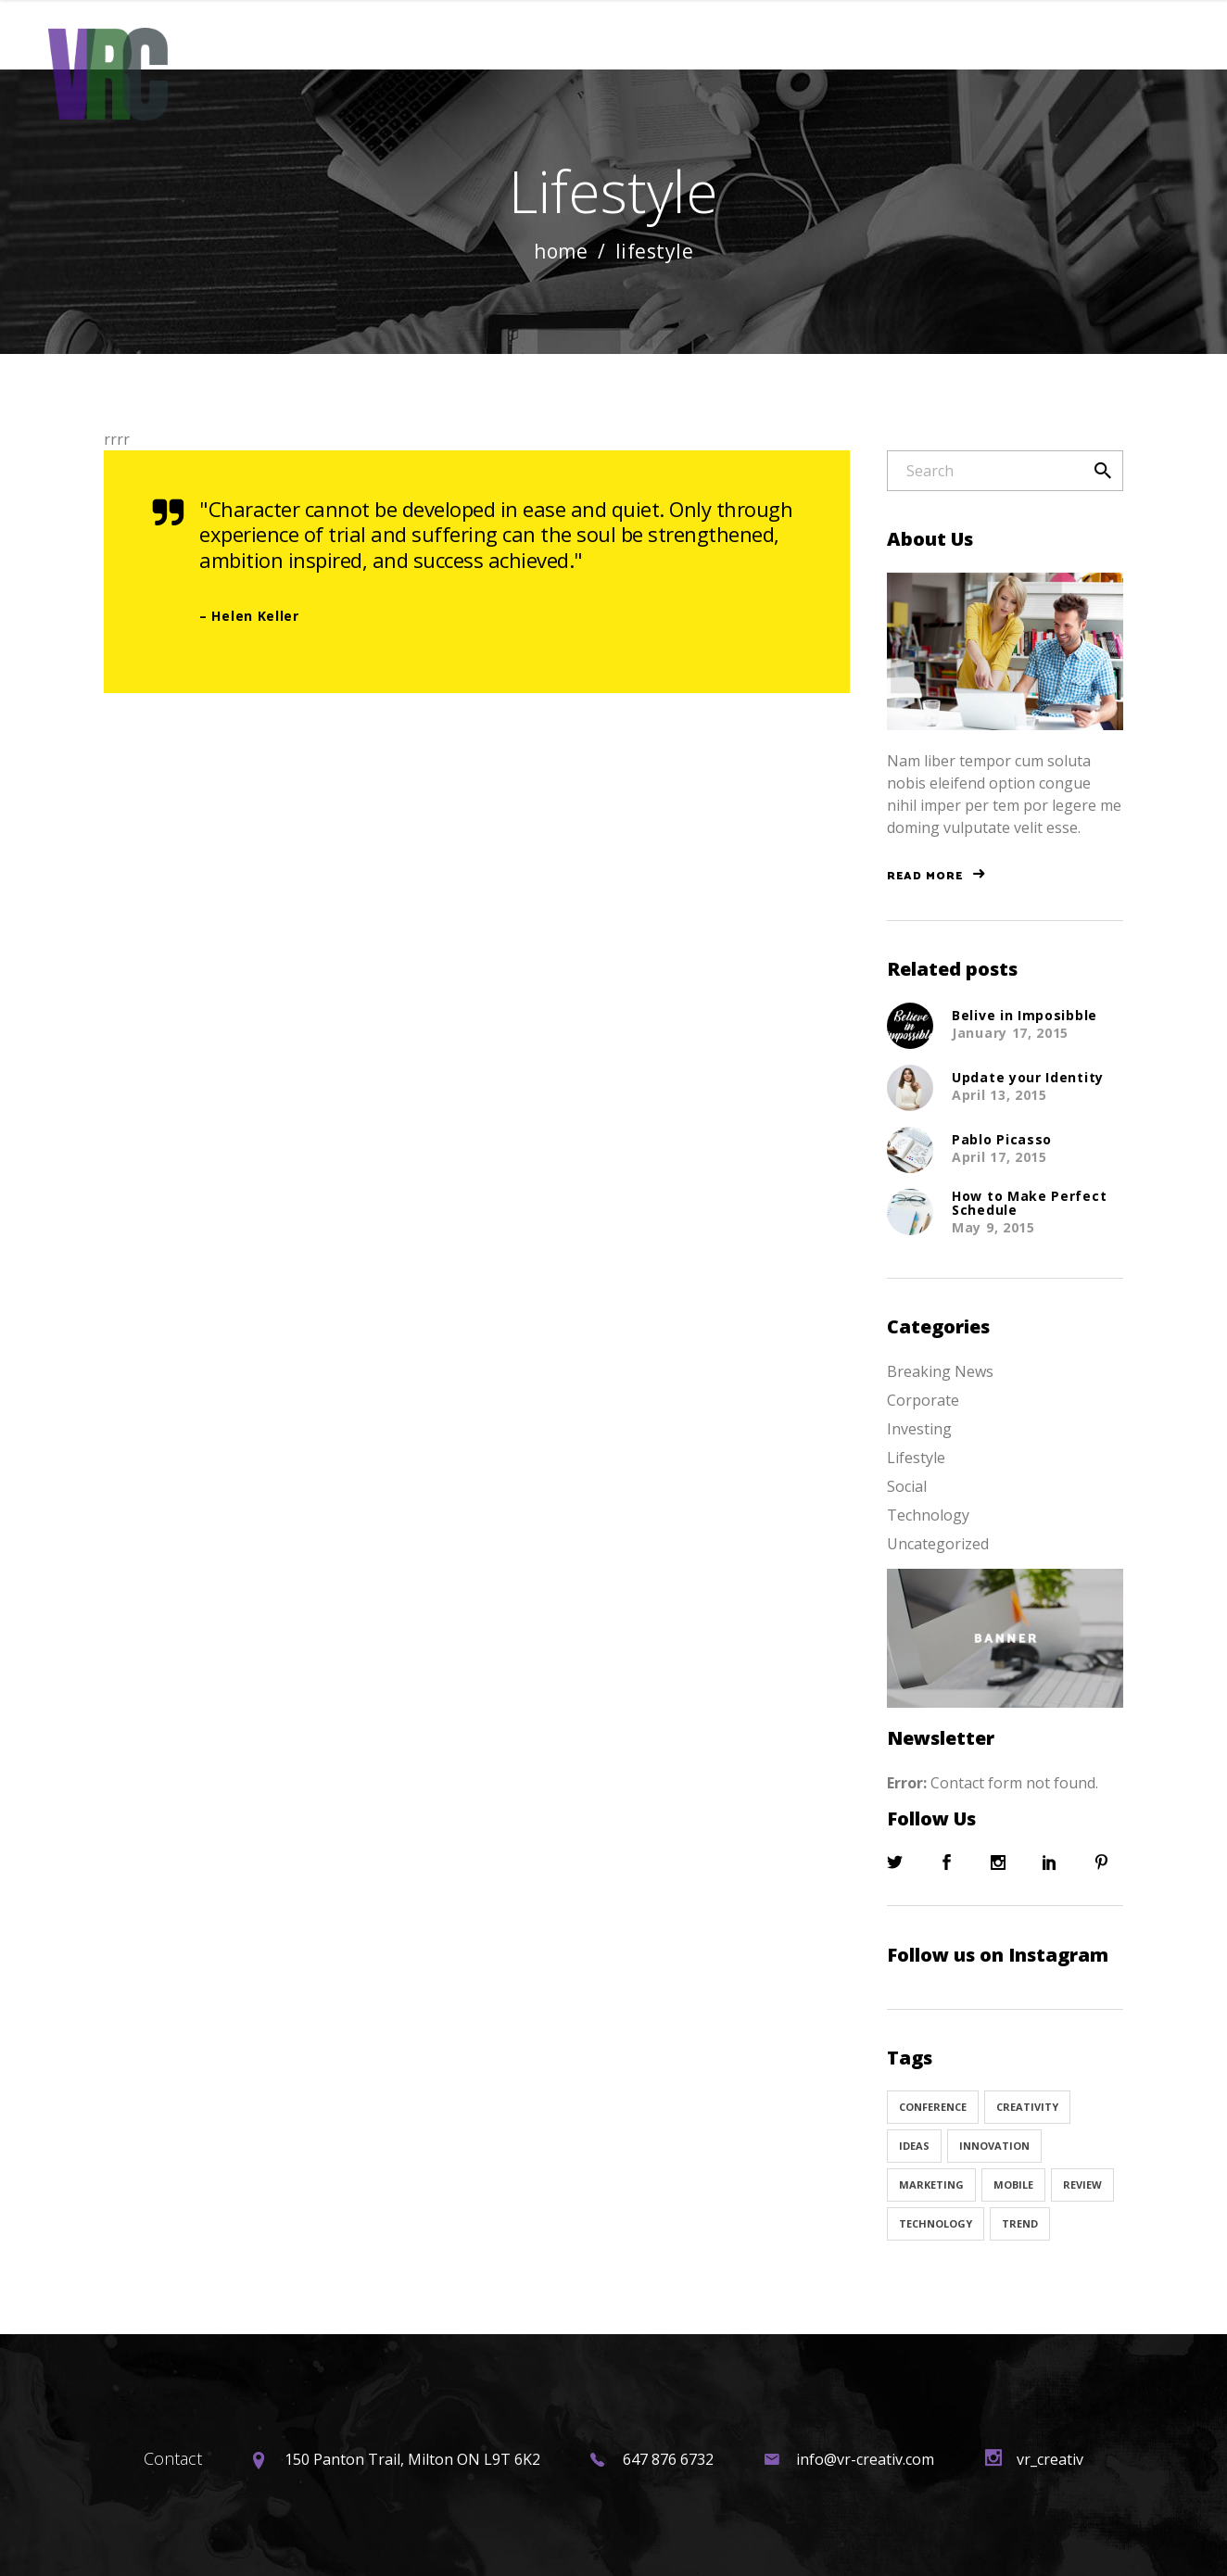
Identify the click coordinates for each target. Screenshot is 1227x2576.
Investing (919, 1429)
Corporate (923, 1400)
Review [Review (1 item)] (1082, 2184)
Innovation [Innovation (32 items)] (994, 2146)
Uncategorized (938, 1544)
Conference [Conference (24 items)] (933, 2107)
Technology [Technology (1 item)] (935, 2223)
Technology (928, 1515)
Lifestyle (916, 1457)
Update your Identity (1028, 1077)
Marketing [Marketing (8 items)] (931, 2184)
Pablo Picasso (1002, 1139)
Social (907, 1486)
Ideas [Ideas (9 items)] (914, 2146)
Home (561, 251)
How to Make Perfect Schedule (1029, 1203)
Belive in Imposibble (1024, 1015)
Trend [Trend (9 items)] (1020, 2223)
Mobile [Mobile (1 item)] (1013, 2184)
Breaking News (940, 1371)
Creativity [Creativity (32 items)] (1027, 2107)
